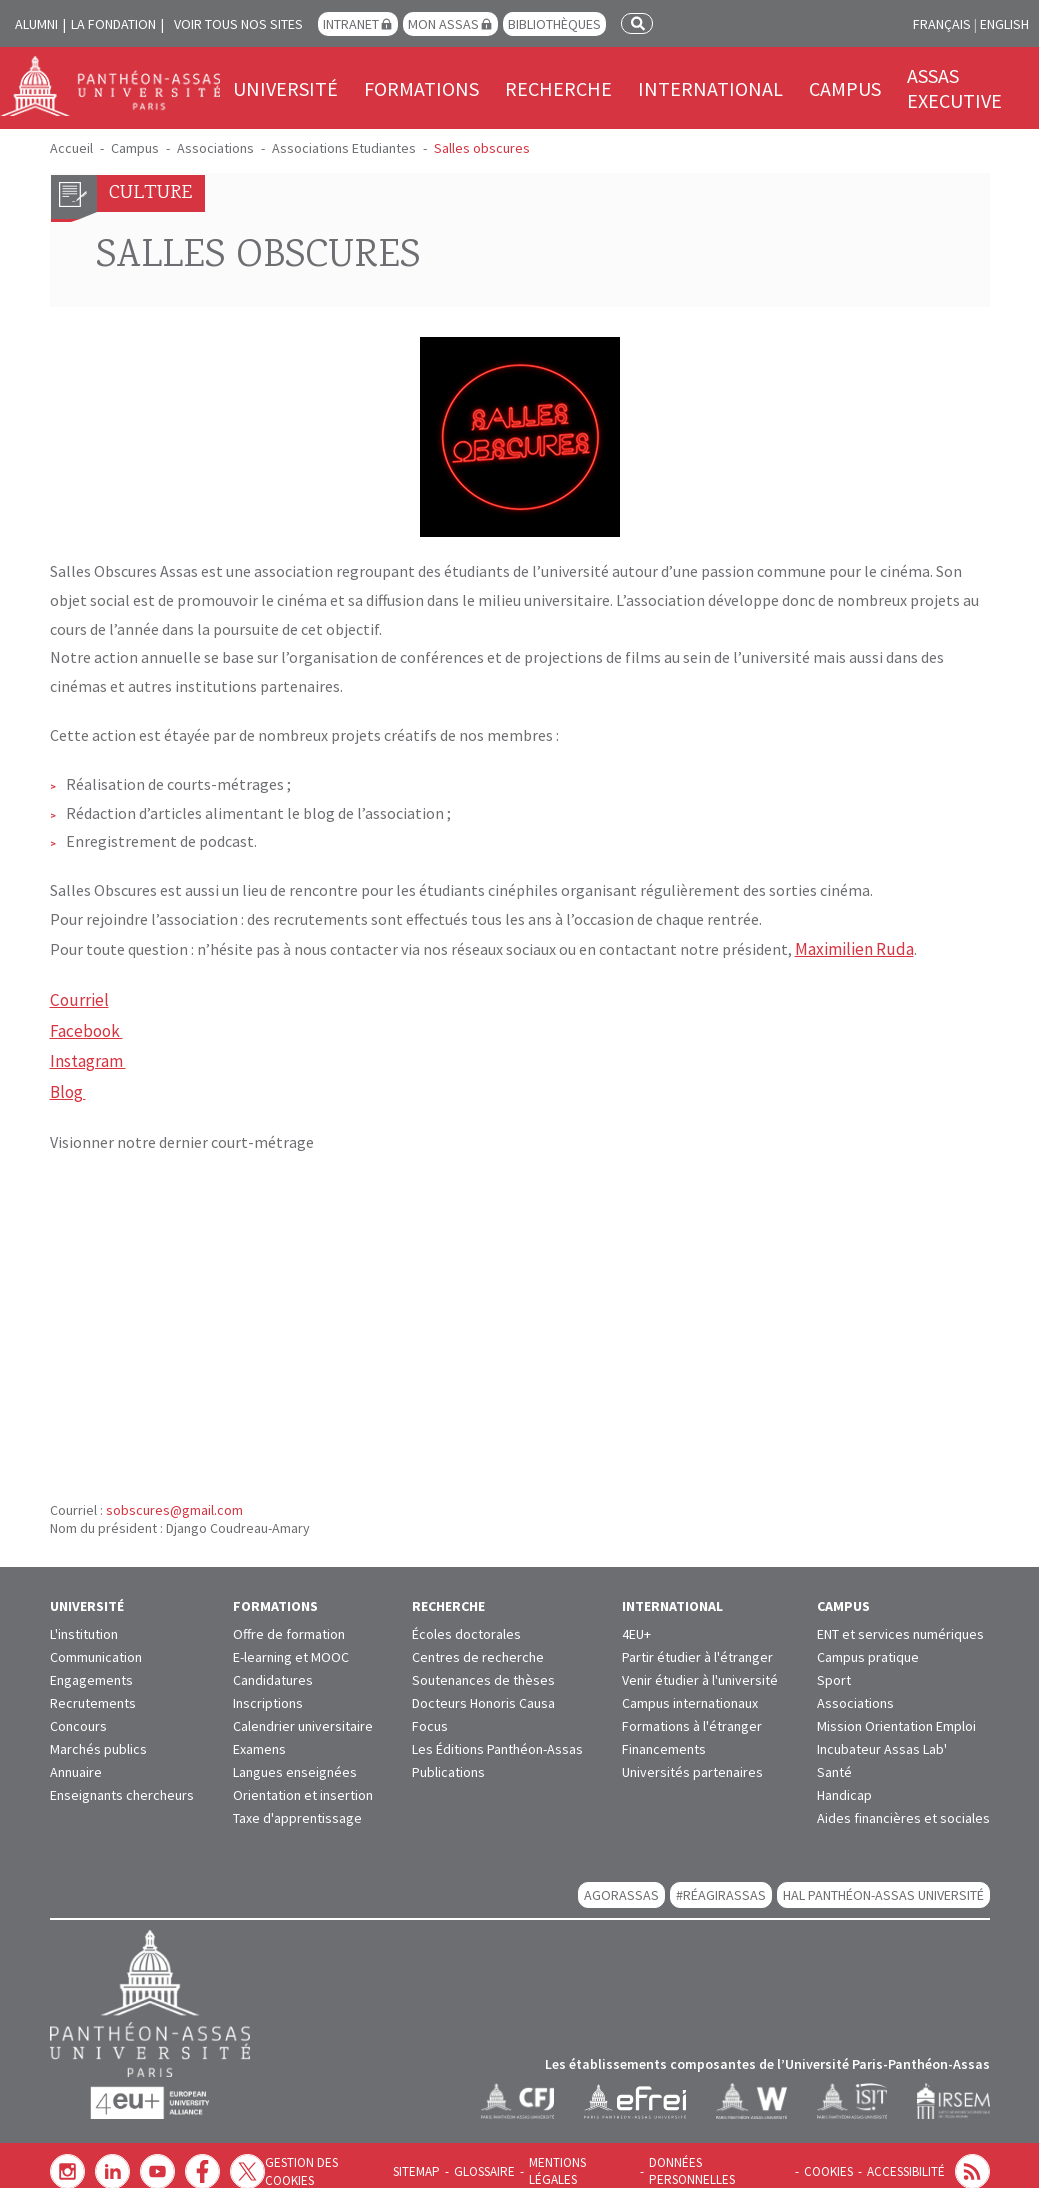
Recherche (558, 88)
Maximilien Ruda (851, 948)
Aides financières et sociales (903, 1807)
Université (285, 88)
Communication (96, 1646)
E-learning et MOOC (291, 1646)
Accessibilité (908, 2160)
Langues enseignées (295, 1761)
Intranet (351, 24)
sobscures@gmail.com (174, 1499)
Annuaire (76, 1761)
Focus (430, 1715)
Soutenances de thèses (483, 1669)
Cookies (833, 2160)
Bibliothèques (554, 24)
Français (942, 24)
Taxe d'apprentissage (297, 1807)
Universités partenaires (692, 1761)
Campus (845, 88)
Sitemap (440, 2160)
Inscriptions (268, 1692)
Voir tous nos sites (238, 24)
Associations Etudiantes (344, 148)
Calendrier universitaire (303, 1715)
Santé (834, 1761)
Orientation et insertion (303, 1784)
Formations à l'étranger (692, 1715)
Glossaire (504, 2160)
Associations (215, 148)
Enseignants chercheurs (122, 1784)
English (1004, 24)
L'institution (84, 1623)
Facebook (84, 1025)
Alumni (36, 24)
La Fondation (113, 24)
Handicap (844, 1784)
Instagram (88, 1054)
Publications (448, 1761)
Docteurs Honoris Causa (483, 1692)
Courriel (77, 997)
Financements (664, 1738)
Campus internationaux (690, 1692)
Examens (259, 1738)
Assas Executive (954, 88)
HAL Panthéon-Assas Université (883, 1884)
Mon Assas (443, 24)
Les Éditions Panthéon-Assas (497, 1738)
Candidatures (273, 1669)
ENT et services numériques (900, 1623)
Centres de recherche (478, 1646)
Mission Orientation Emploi (896, 1715)
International (710, 88)
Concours (78, 1715)
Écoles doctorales (466, 1623)
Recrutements (93, 1692)
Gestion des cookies (354, 2160)
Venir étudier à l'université (700, 1669)
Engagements (91, 1669)
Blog (68, 1083)
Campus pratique (868, 1646)
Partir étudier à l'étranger (697, 1646)
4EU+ (636, 1623)
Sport (834, 1669)
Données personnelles (730, 2160)
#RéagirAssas (721, 1884)
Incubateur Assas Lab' (882, 1738)
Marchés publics (98, 1738)
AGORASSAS (621, 1884)
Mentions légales (598, 2160)
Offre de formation (289, 1623)
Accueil (71, 148)
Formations (421, 88)
